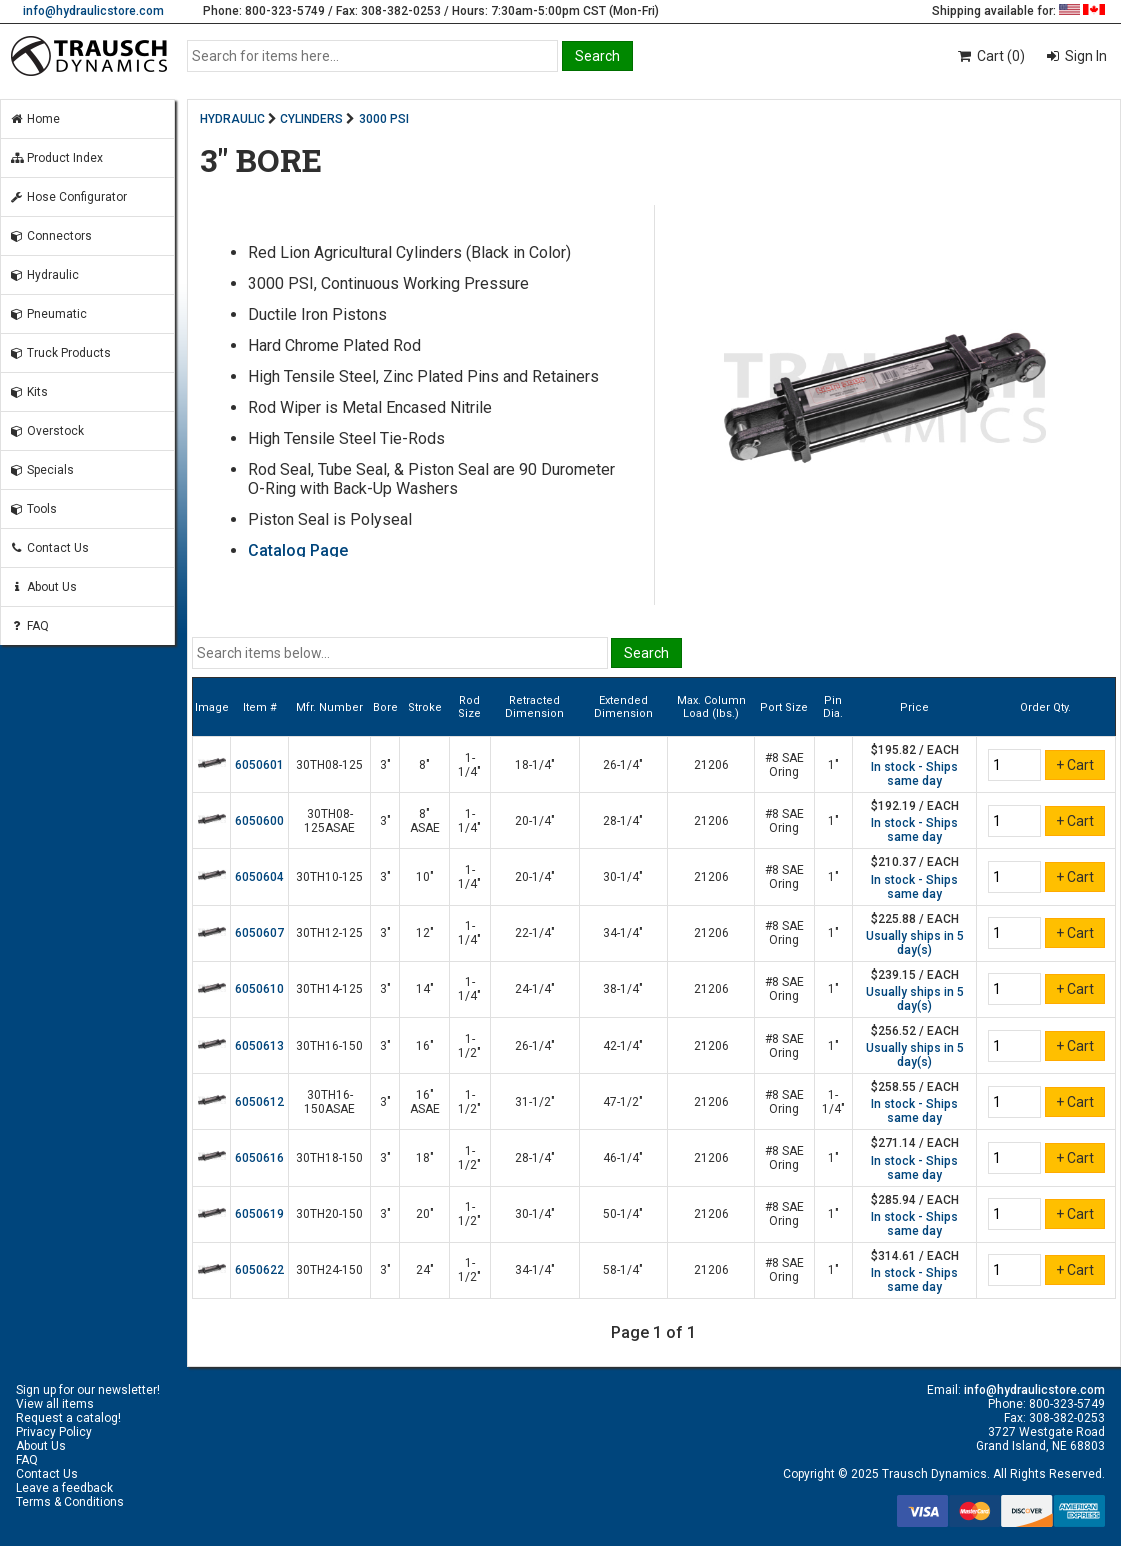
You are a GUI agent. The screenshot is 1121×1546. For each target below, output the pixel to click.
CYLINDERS (311, 119)
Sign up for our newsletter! (88, 1390)
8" (424, 765)
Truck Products (60, 353)
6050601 (259, 765)
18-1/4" (535, 765)
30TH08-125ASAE (329, 821)
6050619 (259, 1214)
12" (425, 933)
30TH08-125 (329, 765)
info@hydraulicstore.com (93, 11)
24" (425, 1270)
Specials (41, 470)
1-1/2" (469, 1046)
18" (425, 1158)
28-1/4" (623, 821)
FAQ (29, 626)
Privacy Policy (54, 1432)
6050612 (259, 1102)
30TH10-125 (329, 877)
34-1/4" (623, 933)
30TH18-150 (329, 1158)
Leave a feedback (64, 1488)
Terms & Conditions (70, 1502)
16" (425, 1046)
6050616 (259, 1158)
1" (833, 765)
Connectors (50, 236)
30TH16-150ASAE (329, 1102)
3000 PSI (384, 119)
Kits (28, 392)
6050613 (259, 1046)
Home (34, 119)
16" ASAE (425, 1102)
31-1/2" (535, 1102)
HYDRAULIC (232, 119)
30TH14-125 (329, 989)
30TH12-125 (329, 933)
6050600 (259, 821)
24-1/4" (535, 989)
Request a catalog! (68, 1418)
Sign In (1084, 56)
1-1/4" (469, 765)
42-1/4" (623, 1046)
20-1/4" (535, 821)
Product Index (56, 158)
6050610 (259, 989)
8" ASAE (425, 821)
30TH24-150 (329, 1270)
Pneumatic (48, 314)
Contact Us (49, 548)
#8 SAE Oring (784, 765)
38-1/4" (623, 989)
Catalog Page (298, 550)
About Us (43, 587)
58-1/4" (623, 1270)
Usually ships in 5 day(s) (915, 943)
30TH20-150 (329, 1214)
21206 (711, 765)
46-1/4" (623, 1158)
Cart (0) (990, 56)
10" (425, 877)
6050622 (259, 1270)
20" (425, 1214)
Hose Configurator (68, 197)
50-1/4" (623, 1214)
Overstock (46, 431)
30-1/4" (623, 877)
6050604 (259, 877)
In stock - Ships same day (914, 774)
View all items (55, 1404)
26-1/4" (623, 765)
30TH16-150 (329, 1046)
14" (425, 989)
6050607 (259, 933)
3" (385, 765)
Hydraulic (44, 275)
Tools (33, 509)
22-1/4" (535, 933)
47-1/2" (623, 1102)
